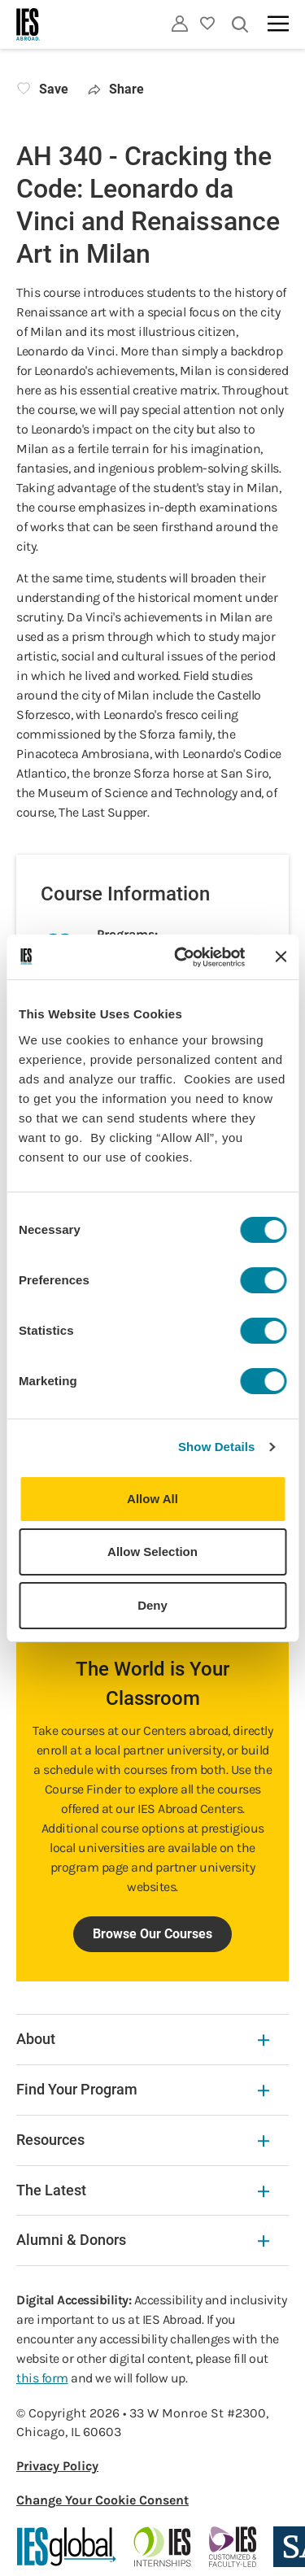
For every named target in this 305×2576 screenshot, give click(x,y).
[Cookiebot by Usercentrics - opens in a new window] (182, 957)
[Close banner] (280, 956)
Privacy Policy (57, 2466)
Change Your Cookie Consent (102, 2500)
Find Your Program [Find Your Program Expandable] (142, 2089)
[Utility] (180, 23)
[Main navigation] (278, 23)
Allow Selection (152, 1551)
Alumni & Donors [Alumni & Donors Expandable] (142, 2239)
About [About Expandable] (142, 2038)
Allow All (152, 1499)
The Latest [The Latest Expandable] (142, 2190)
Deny (152, 1605)
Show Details (216, 1447)
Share (116, 89)
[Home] (28, 24)
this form (42, 2378)
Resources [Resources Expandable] (142, 2139)
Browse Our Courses (152, 1934)
